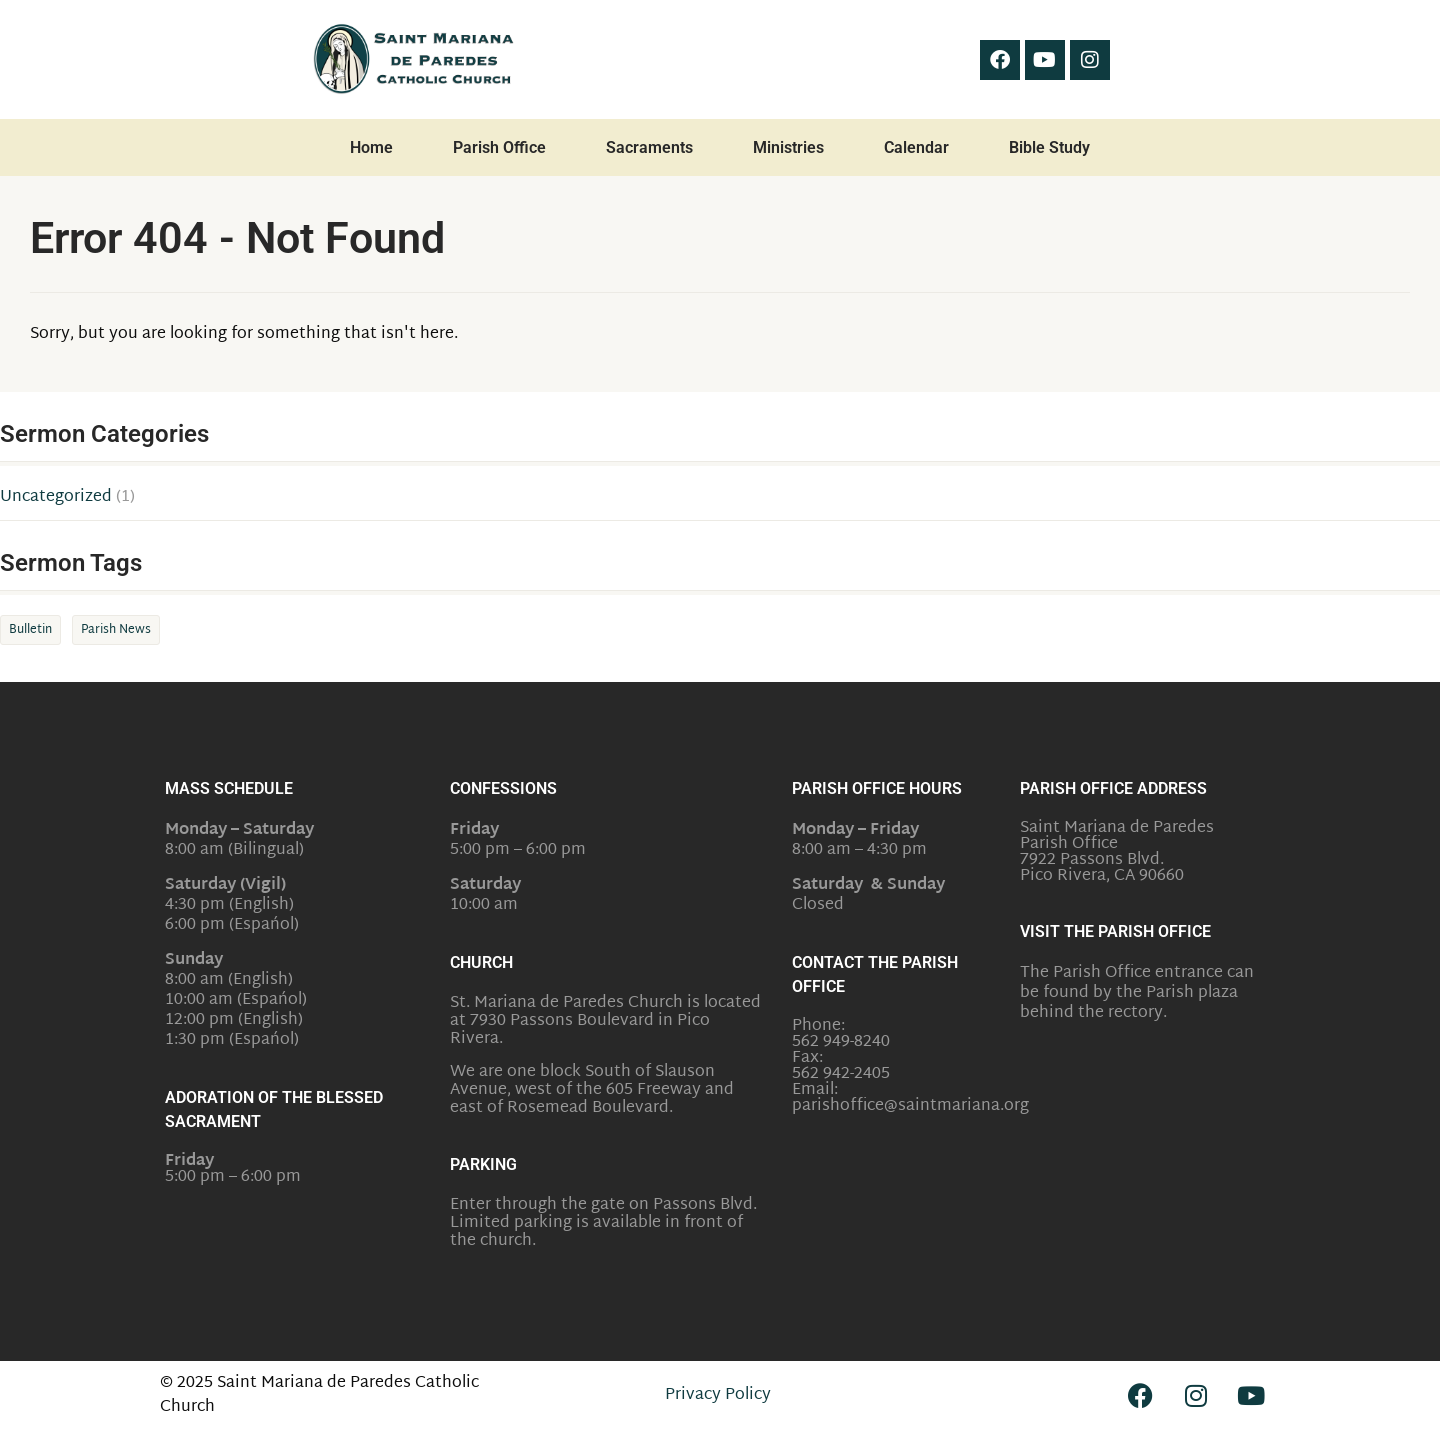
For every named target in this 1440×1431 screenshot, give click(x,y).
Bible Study (1049, 147)
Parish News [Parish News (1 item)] (116, 630)
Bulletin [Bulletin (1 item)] (30, 630)
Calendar (916, 147)
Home (371, 147)
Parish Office (499, 147)
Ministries (788, 147)
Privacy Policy (718, 1395)
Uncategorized (56, 498)
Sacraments (649, 147)
